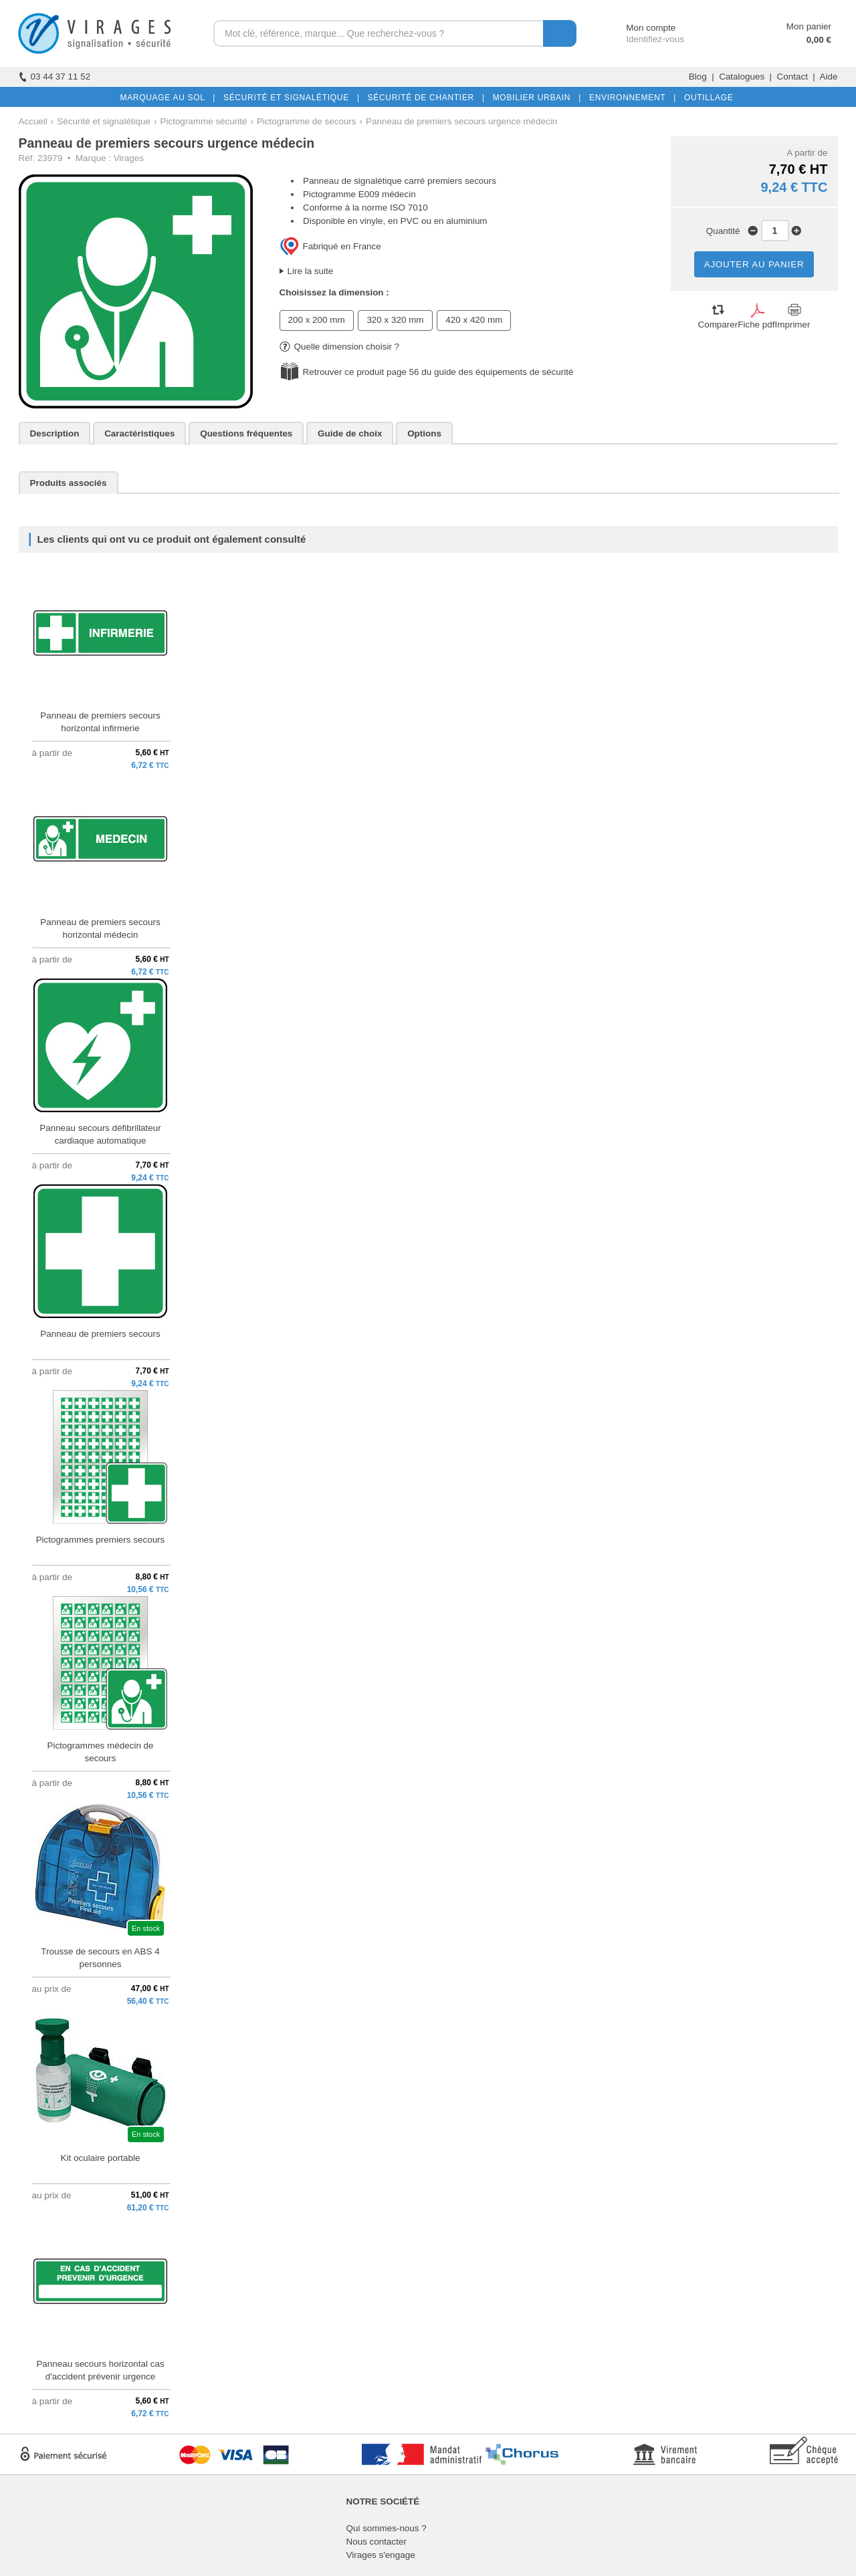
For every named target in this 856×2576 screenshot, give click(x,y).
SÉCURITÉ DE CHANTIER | (423, 97)
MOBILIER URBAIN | (535, 97)
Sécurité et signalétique (103, 121)
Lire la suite (311, 271)
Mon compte (638, 28)
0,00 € (819, 40)
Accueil (33, 121)
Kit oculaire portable (100, 2158)
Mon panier (808, 26)
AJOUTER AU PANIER (754, 264)
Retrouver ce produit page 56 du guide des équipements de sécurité (438, 372)
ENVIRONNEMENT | (630, 97)
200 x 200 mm (316, 320)
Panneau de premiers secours (100, 1334)
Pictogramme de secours (306, 121)
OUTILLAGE (706, 97)
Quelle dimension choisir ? (340, 347)
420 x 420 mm (473, 320)
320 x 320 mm (394, 320)
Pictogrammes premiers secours (100, 1540)
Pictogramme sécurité (203, 121)
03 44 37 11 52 (55, 77)
